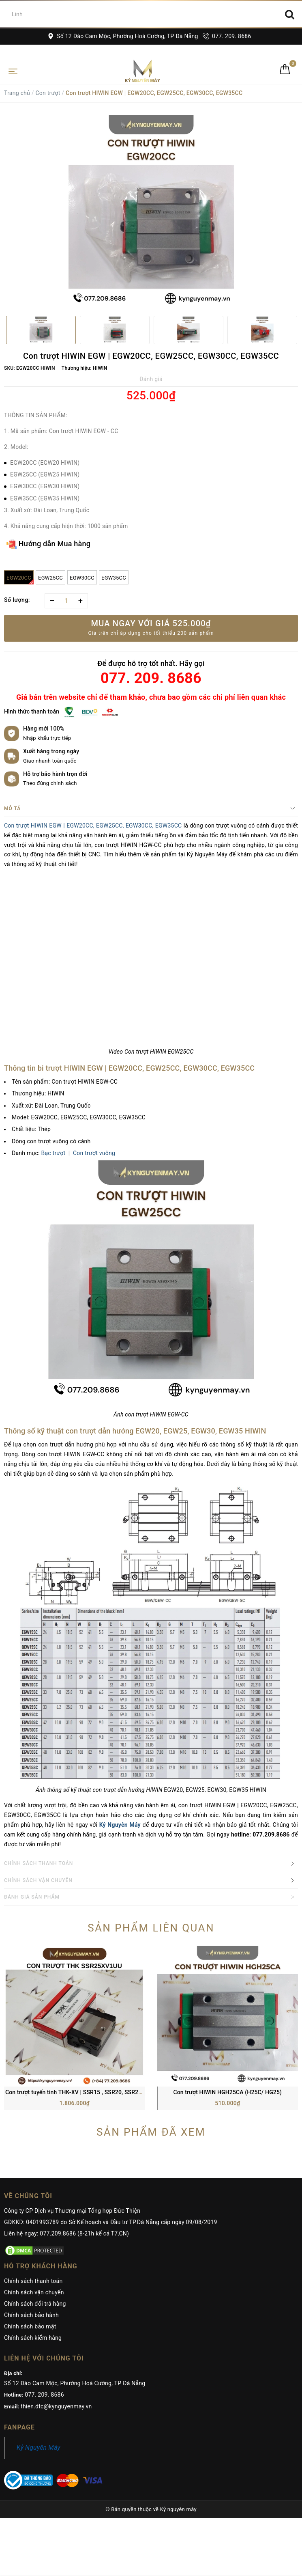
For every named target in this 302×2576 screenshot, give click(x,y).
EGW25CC (50, 578)
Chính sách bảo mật (30, 2195)
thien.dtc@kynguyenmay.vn (56, 2275)
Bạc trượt (54, 1153)
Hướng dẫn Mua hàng (48, 544)
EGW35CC (113, 578)
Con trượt (47, 93)
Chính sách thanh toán (33, 2150)
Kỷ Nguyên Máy (38, 2316)
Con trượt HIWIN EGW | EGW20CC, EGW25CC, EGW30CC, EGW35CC (93, 825)
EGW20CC (20, 579)
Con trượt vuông (94, 1153)
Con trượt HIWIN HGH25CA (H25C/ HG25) (227, 1960)
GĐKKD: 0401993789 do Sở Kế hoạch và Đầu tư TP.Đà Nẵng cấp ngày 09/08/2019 (110, 2091)
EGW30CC (82, 578)
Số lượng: (17, 600)
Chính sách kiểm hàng (33, 2206)
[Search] (289, 14)
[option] (151, 212)
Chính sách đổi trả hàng (35, 2172)
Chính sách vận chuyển (34, 2161)
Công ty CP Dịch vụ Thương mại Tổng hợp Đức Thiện (72, 2079)
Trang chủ (17, 93)
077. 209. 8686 (227, 36)
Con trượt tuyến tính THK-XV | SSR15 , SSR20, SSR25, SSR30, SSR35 (93, 1960)
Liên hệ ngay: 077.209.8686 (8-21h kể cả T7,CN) (66, 2102)
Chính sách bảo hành (31, 2184)
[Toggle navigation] (13, 71)
